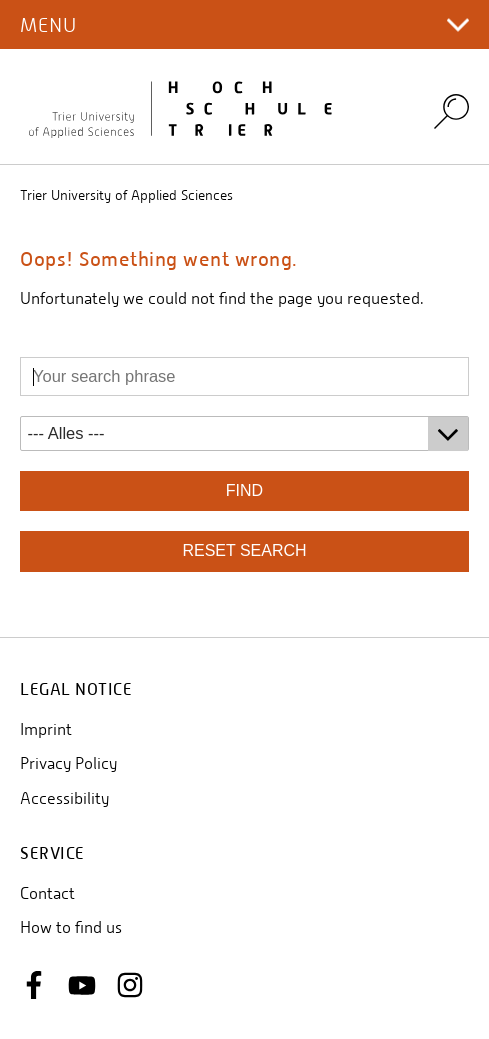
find (244, 490)
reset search (244, 550)
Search (451, 110)
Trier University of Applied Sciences (126, 195)
